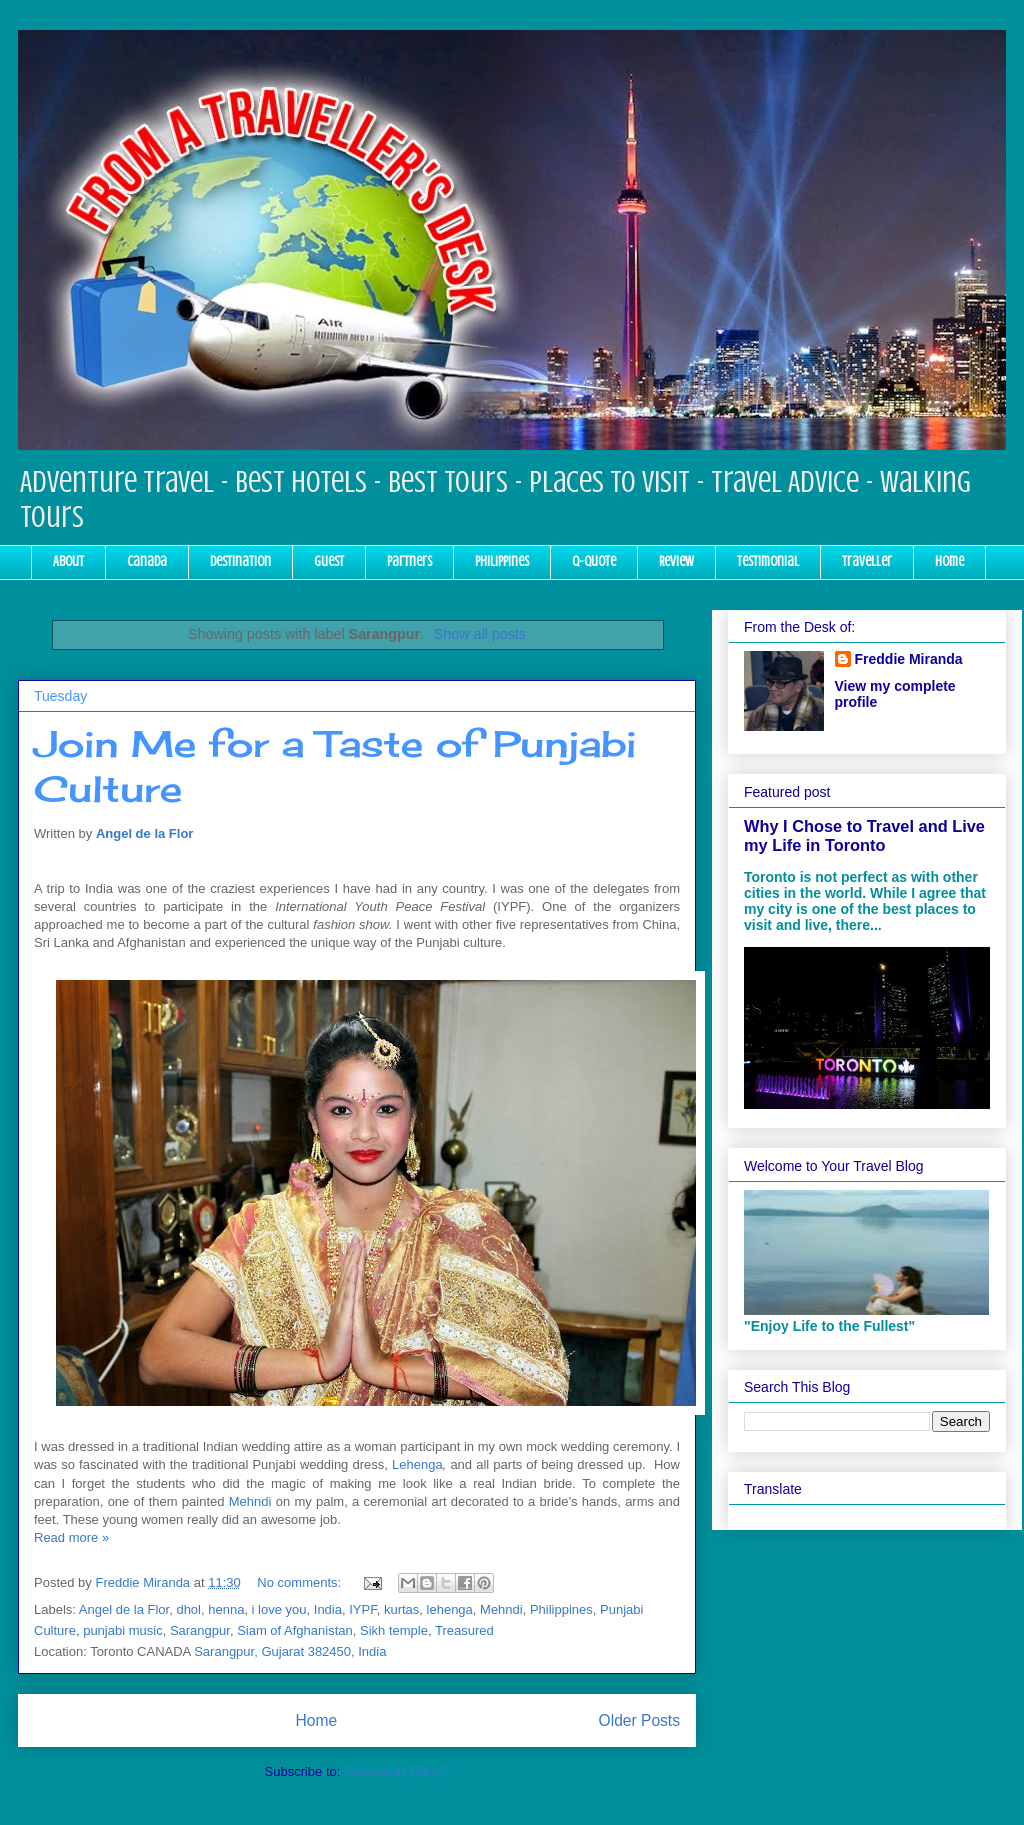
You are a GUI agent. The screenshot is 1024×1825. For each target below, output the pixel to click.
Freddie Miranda (909, 659)
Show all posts (480, 634)
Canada (147, 561)
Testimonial (768, 561)
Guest (329, 561)
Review (676, 561)
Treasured (464, 1630)
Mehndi (250, 1501)
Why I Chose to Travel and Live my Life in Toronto (864, 835)
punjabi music (123, 1630)
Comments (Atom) (396, 1771)
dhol (188, 1609)
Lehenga (417, 1464)
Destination (240, 561)
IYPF (362, 1609)
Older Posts (639, 1720)
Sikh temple (394, 1630)
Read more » (71, 1537)
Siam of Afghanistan (295, 1630)
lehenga (450, 1609)
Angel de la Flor (145, 833)
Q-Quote (594, 561)
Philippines (502, 561)
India (328, 1609)
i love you (279, 1609)
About (68, 561)
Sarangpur (200, 1630)
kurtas (401, 1609)
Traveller (867, 561)
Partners (409, 561)
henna (226, 1609)
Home (949, 561)
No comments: (300, 1582)
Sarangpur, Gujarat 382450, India (290, 1651)
